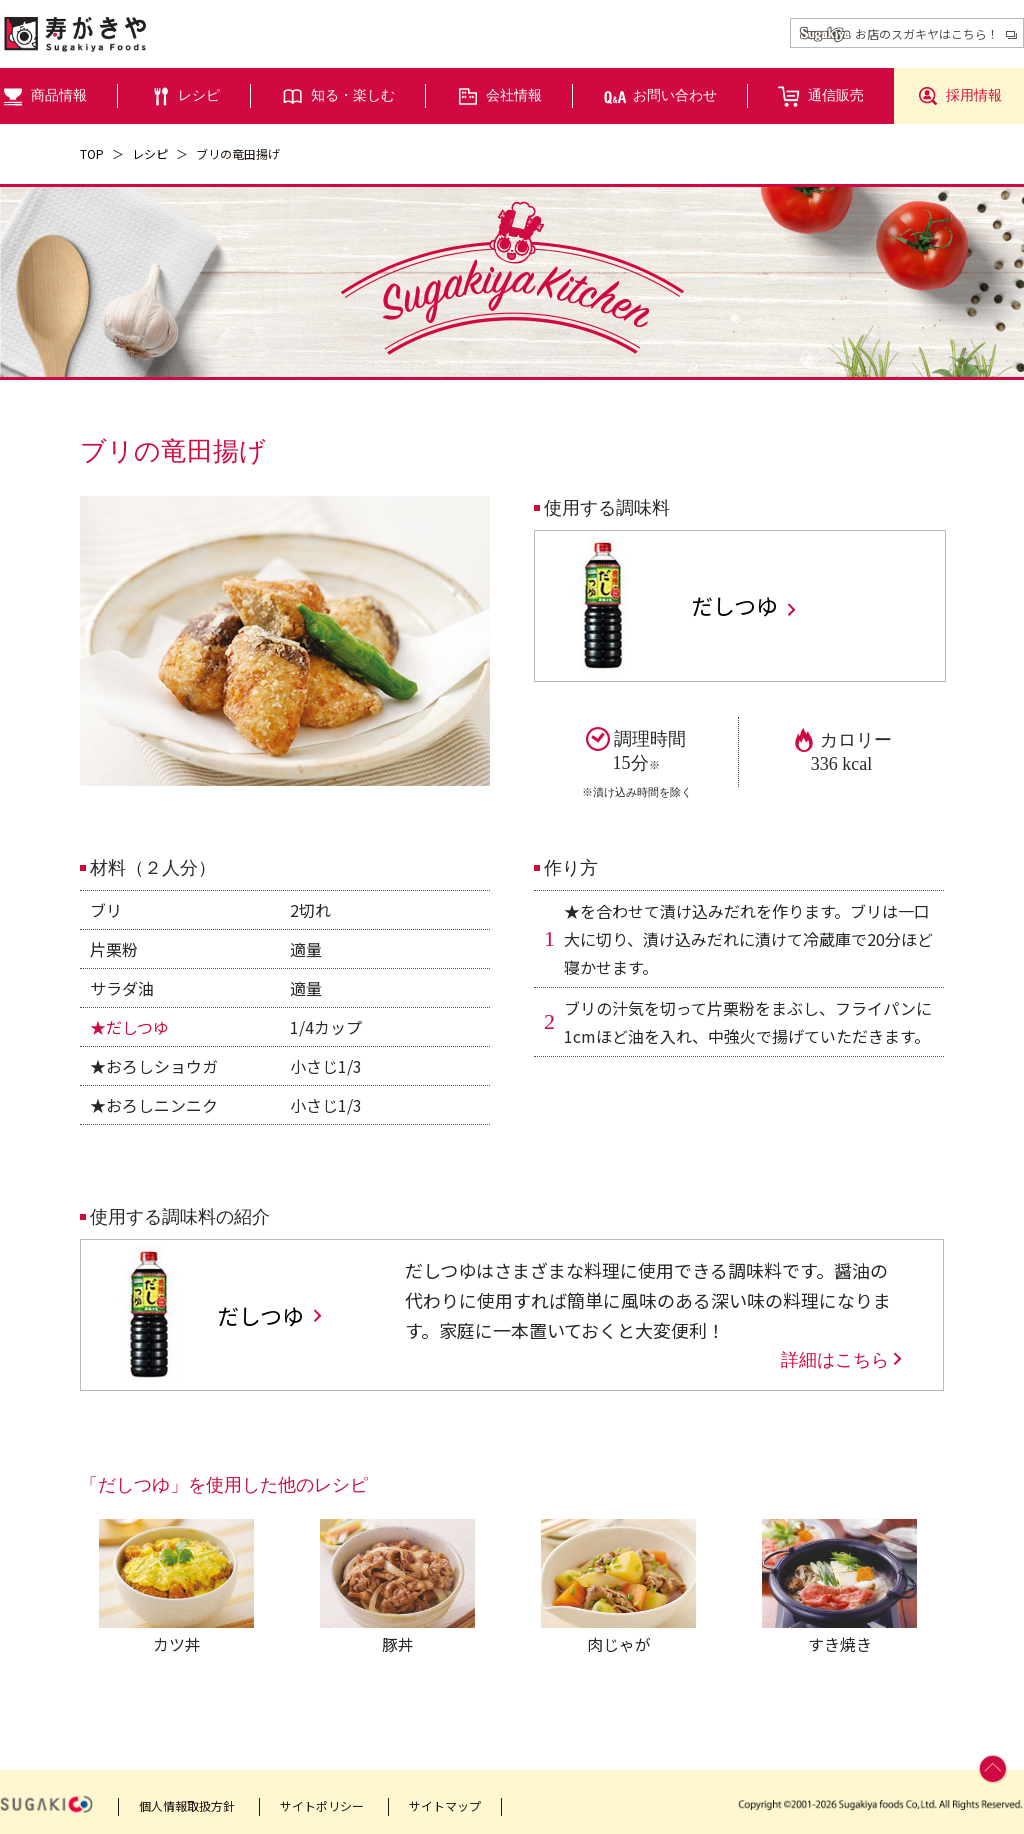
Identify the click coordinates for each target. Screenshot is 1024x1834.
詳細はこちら (843, 1360)
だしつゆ (745, 605)
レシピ (150, 153)
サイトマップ (445, 1805)
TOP (92, 153)
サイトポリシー (322, 1805)
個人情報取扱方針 (187, 1805)
